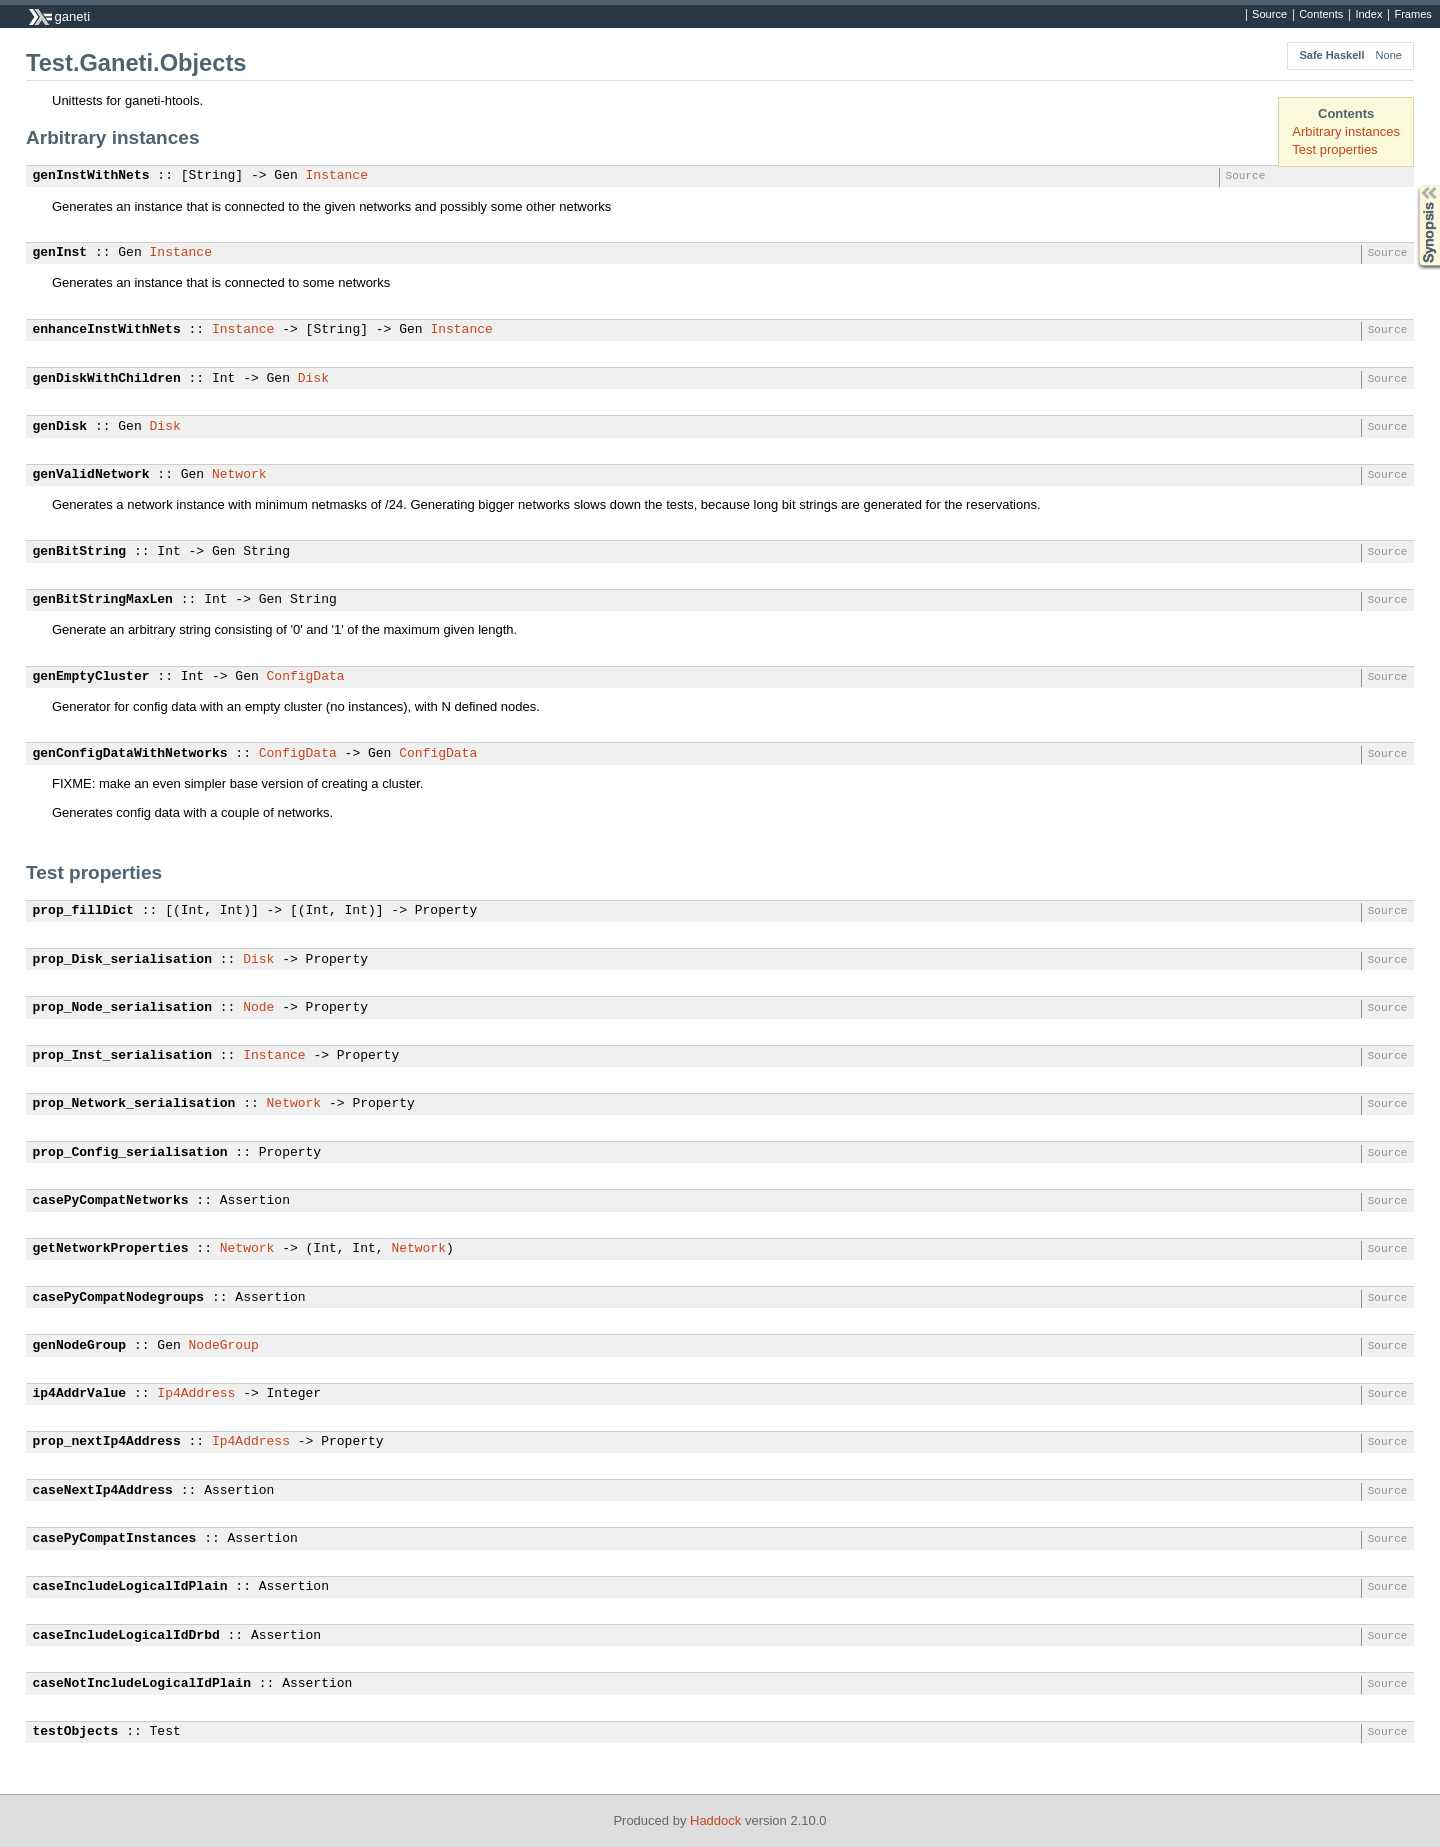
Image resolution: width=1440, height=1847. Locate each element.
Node (258, 1008)
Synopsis (1413, 185)
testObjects (76, 1732)
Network (239, 475)
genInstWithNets (91, 176)
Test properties (1334, 149)
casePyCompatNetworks (111, 1201)
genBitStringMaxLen (103, 600)
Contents (1321, 15)
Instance (337, 176)
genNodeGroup (80, 1346)
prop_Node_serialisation (122, 1008)
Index (1368, 15)
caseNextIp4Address (103, 1491)
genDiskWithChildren (107, 379)
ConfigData (306, 677)
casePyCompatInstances (115, 1539)
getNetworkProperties (111, 1249)
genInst (60, 253)
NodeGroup (224, 1346)
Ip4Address (196, 1394)
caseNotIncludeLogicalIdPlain (142, 1684)
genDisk (60, 427)
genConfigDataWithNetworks (130, 754)
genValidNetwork (91, 475)
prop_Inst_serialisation (122, 1056)
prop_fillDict (83, 911)
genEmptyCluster (91, 677)
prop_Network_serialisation (134, 1104)
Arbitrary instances (1346, 131)
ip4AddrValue (80, 1394)
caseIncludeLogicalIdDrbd (126, 1636)
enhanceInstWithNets (107, 330)
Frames (1412, 15)
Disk (313, 379)
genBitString (80, 552)
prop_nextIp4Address (107, 1442)
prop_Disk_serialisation (122, 960)
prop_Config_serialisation (130, 1153)
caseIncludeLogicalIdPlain (130, 1587)
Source (1269, 15)
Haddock (715, 1820)
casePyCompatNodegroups (119, 1298)
